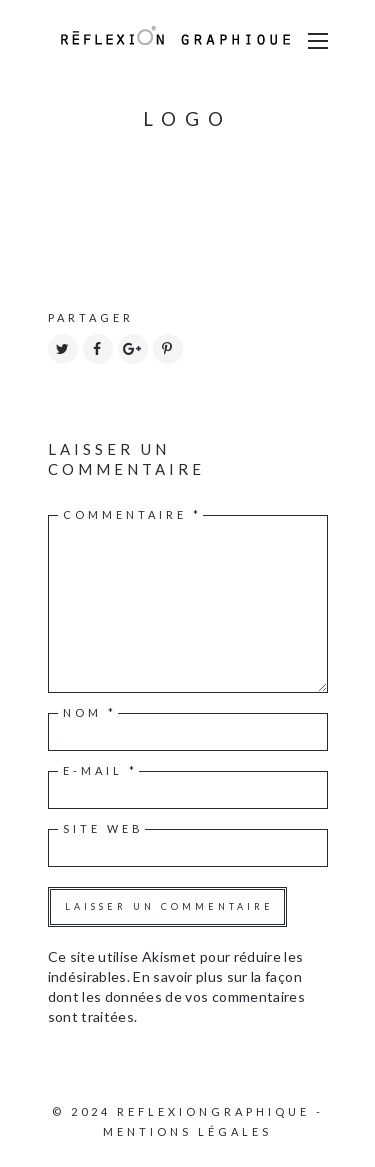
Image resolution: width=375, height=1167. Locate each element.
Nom (90, 712)
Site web (103, 828)
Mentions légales (187, 1131)
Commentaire (132, 514)
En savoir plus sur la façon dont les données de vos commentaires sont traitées (177, 996)
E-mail (100, 770)
